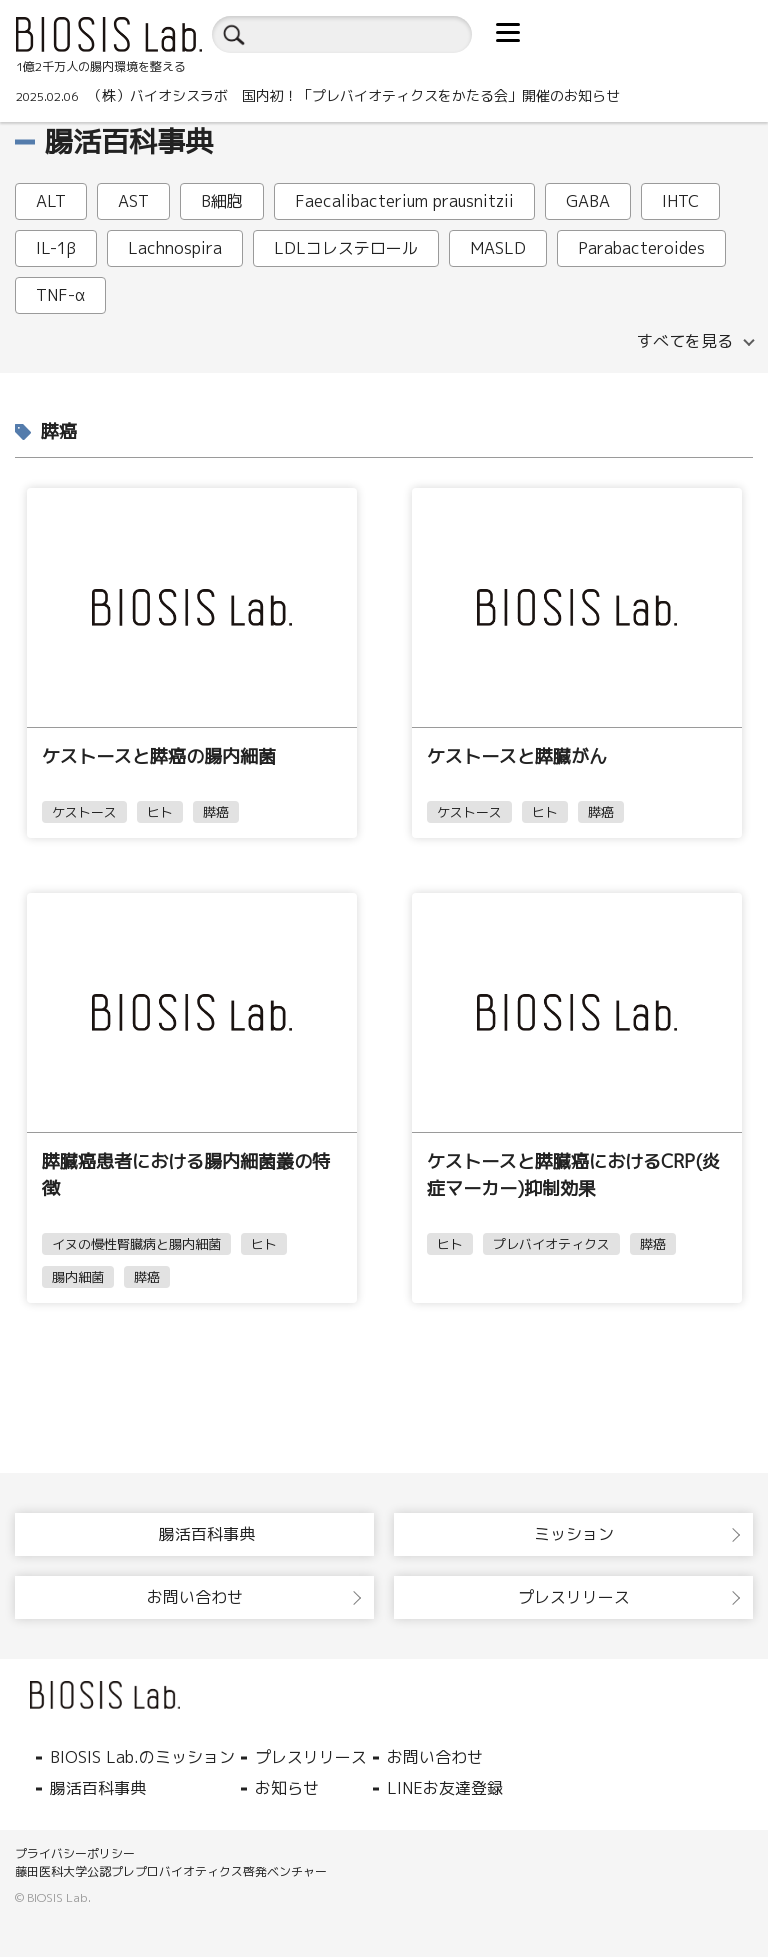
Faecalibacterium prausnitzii (404, 201)
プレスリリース (311, 1757)
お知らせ (287, 1788)
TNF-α (60, 295)
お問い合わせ (435, 1757)
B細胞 (222, 201)
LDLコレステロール (346, 248)
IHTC (680, 201)
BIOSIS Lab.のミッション (142, 1757)
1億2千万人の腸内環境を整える (101, 66)
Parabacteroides (641, 248)
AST (133, 201)
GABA (588, 201)
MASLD (498, 248)
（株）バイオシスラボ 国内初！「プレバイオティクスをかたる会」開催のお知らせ (318, 95)
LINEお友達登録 (445, 1788)
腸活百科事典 (98, 1788)
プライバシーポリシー (75, 1853)
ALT (51, 201)
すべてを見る (685, 341)
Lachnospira (175, 248)
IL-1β (56, 248)
